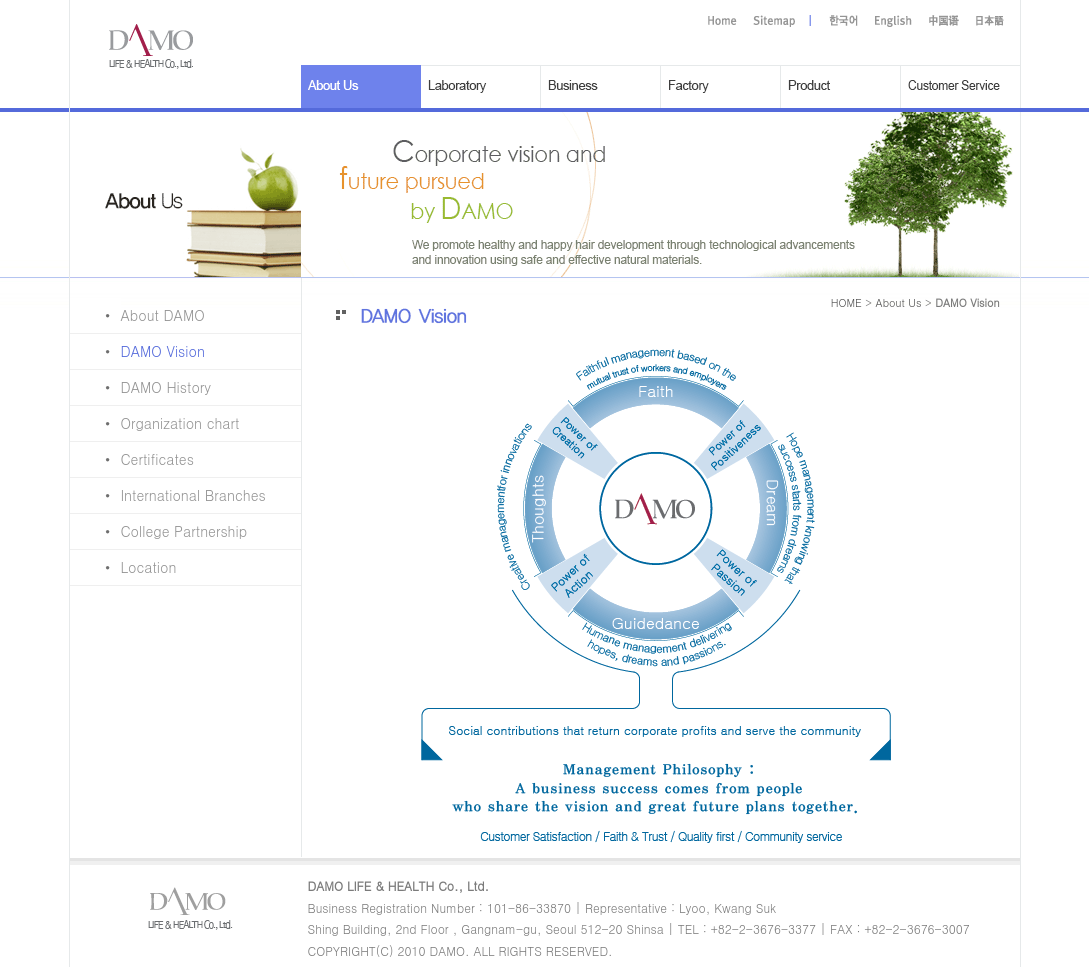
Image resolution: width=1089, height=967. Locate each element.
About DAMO (137, 315)
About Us (899, 302)
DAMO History (141, 387)
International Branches (168, 495)
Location (123, 567)
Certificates (132, 459)
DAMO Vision (137, 351)
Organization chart (155, 423)
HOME (846, 302)
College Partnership (159, 531)
